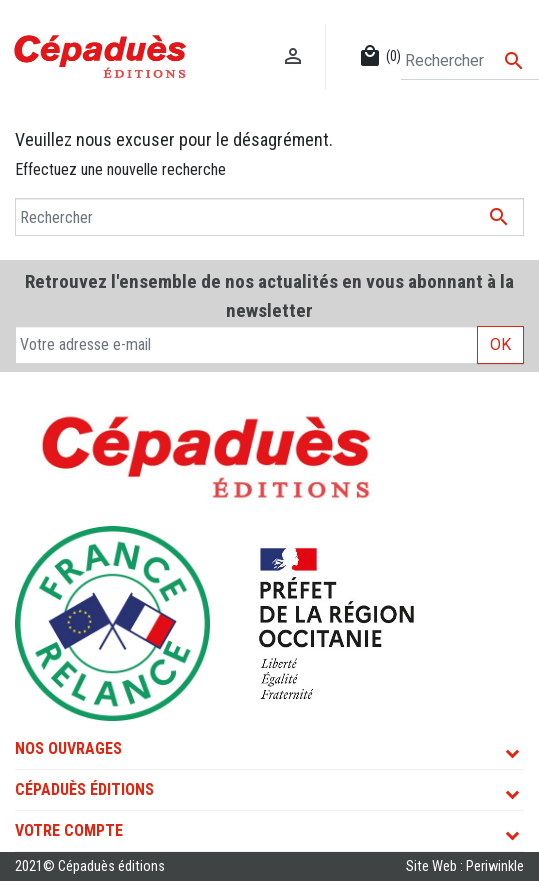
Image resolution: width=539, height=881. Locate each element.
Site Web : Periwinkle (465, 866)
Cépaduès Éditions (84, 789)
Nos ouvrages (68, 748)
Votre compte (69, 830)
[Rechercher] (470, 61)
